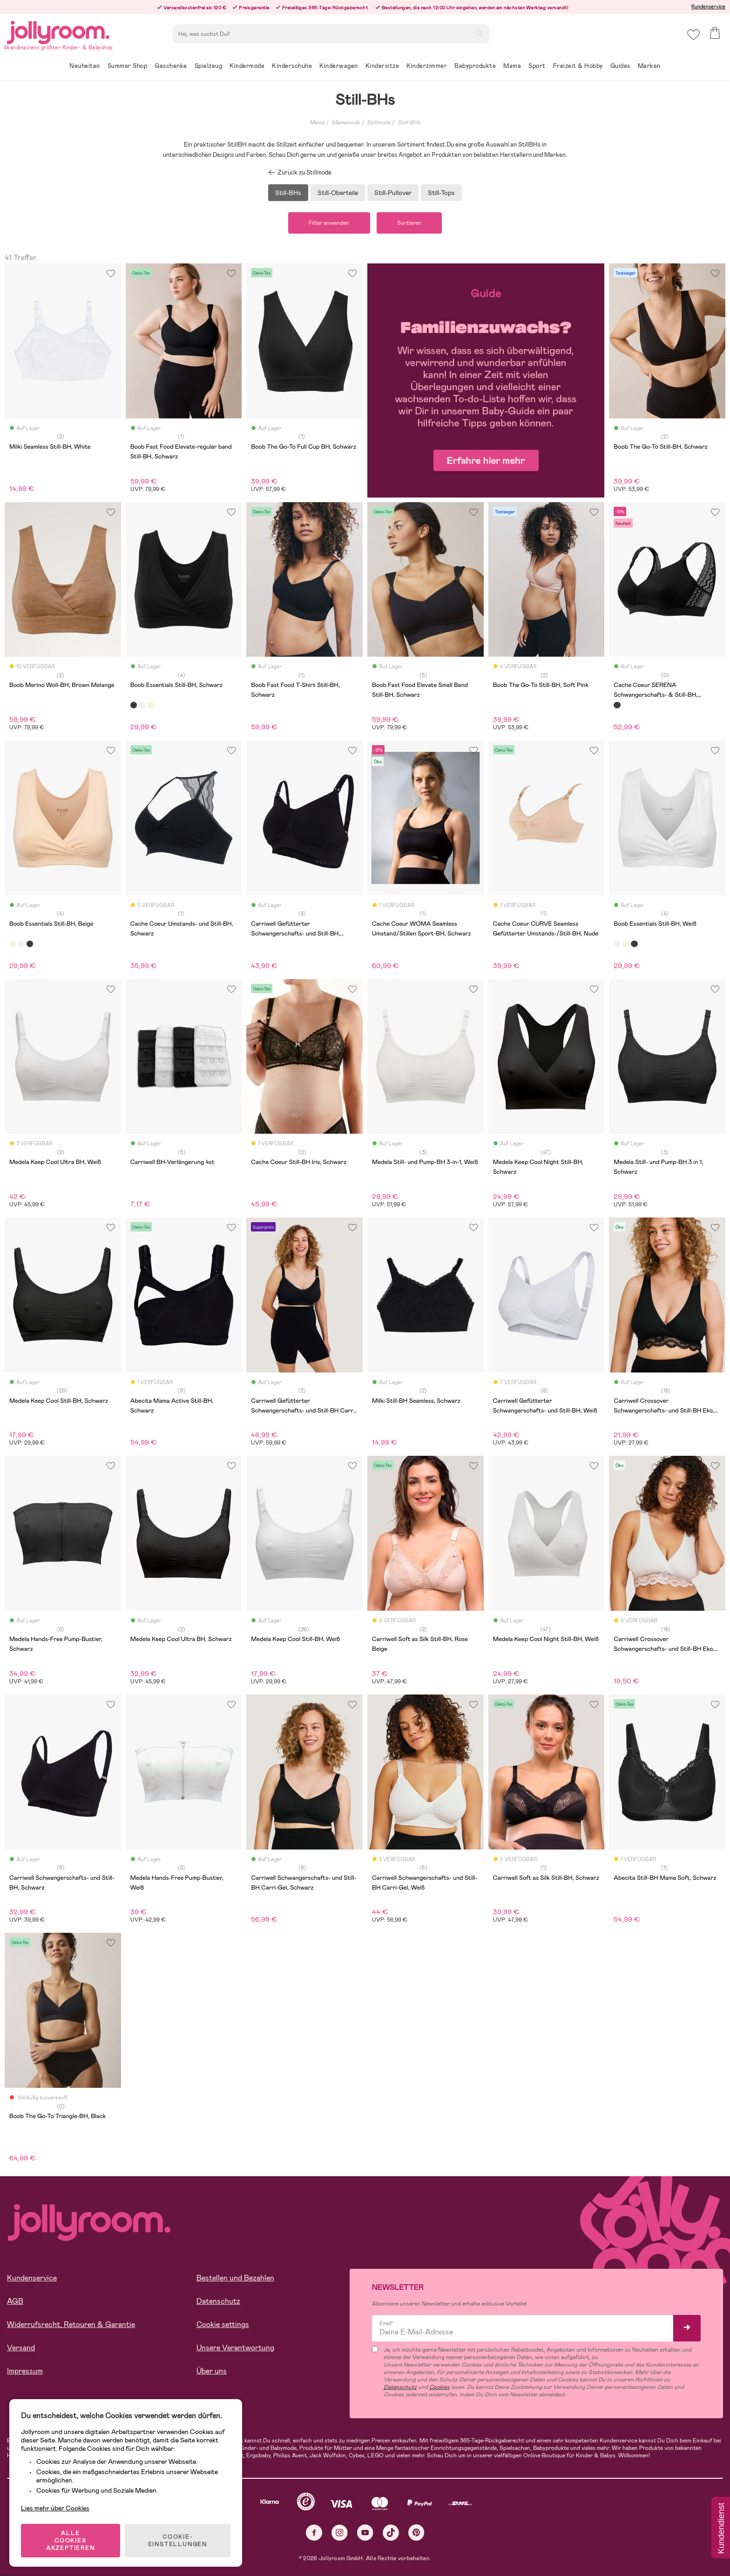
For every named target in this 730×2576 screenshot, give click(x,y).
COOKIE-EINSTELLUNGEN (177, 2540)
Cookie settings (222, 2325)
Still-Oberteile (338, 192)
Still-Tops (441, 192)
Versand (21, 2348)
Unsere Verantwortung (235, 2348)
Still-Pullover (393, 192)
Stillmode (379, 122)
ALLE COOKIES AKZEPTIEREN (70, 2540)
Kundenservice (708, 6)
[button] (693, 35)
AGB (15, 2302)
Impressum (25, 2371)
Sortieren (410, 223)
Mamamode (345, 122)
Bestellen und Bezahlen (235, 2278)
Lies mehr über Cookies (55, 2508)
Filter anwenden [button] (329, 223)
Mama (317, 122)
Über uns (211, 2371)
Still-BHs (409, 122)
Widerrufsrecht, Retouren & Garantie (71, 2325)
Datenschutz (218, 2302)
